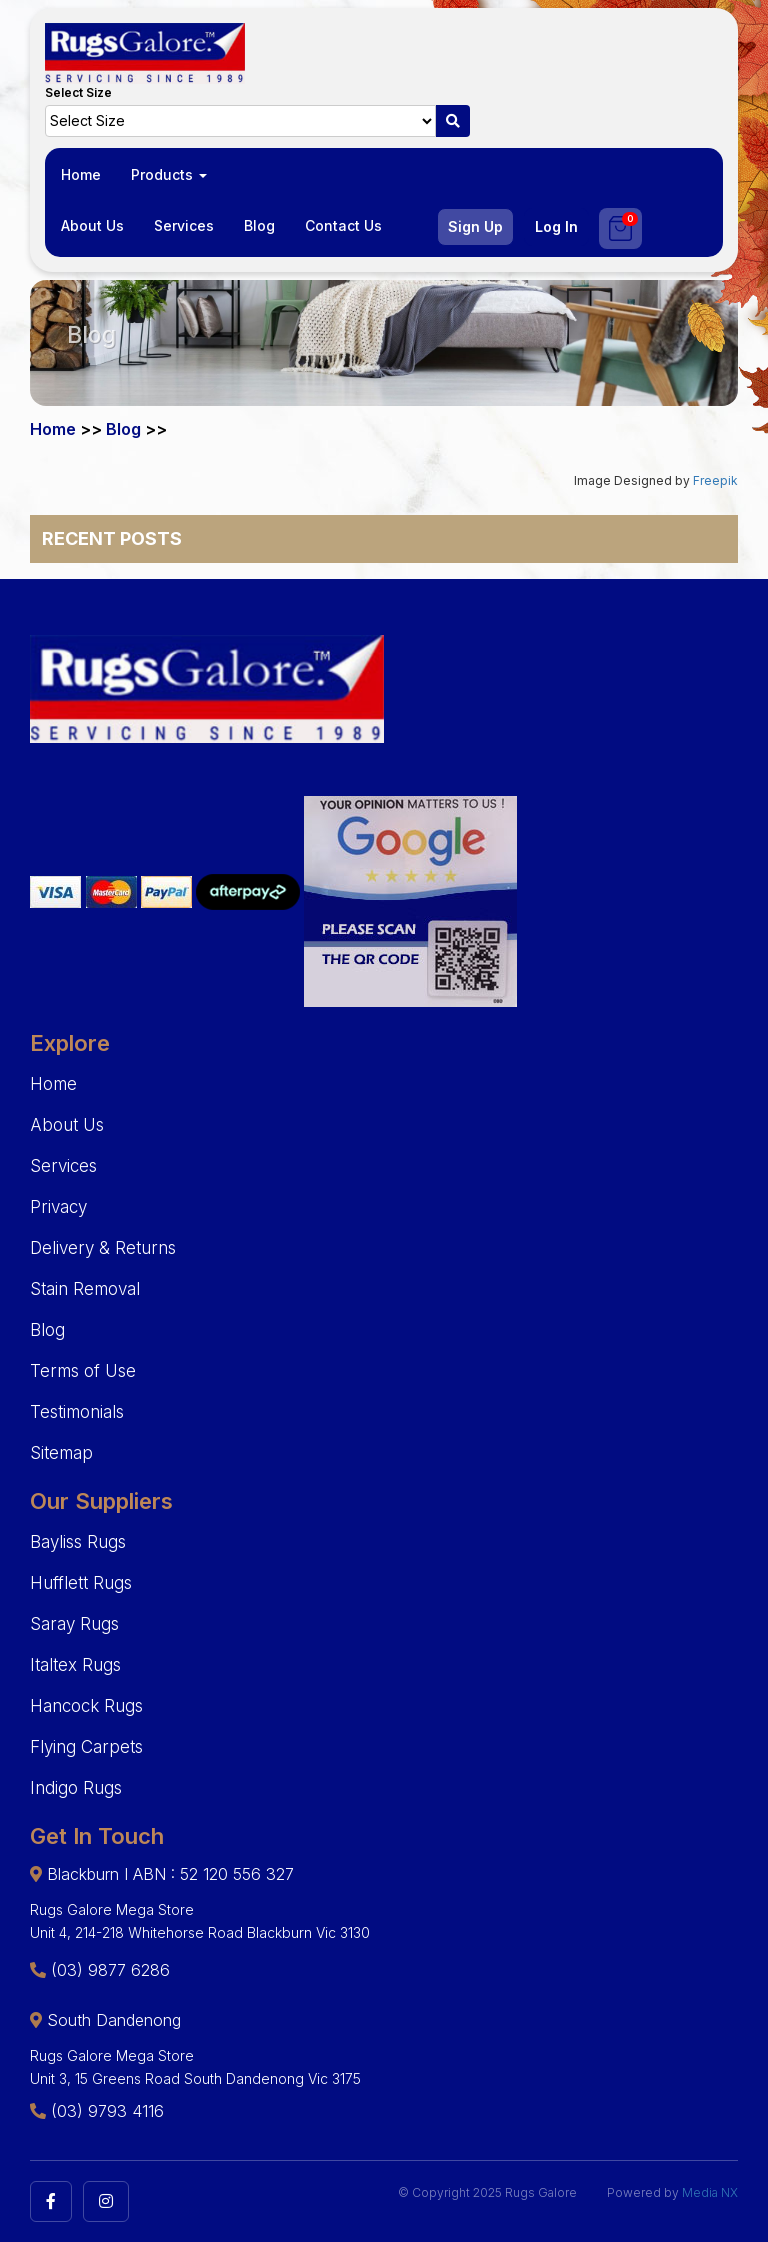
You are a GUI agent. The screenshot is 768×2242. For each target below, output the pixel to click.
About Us (92, 225)
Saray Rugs (74, 1624)
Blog (259, 225)
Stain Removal (85, 1289)
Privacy (58, 1207)
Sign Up (475, 226)
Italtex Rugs (75, 1665)
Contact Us (343, 225)
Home (81, 174)
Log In (556, 226)
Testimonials (77, 1412)
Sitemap (61, 1453)
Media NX (710, 2192)
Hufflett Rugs (81, 1583)
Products (169, 174)
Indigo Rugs (76, 1788)
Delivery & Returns (103, 1248)
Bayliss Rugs (78, 1542)
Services (184, 225)
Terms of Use (83, 1371)
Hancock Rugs (86, 1706)
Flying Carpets (86, 1747)
